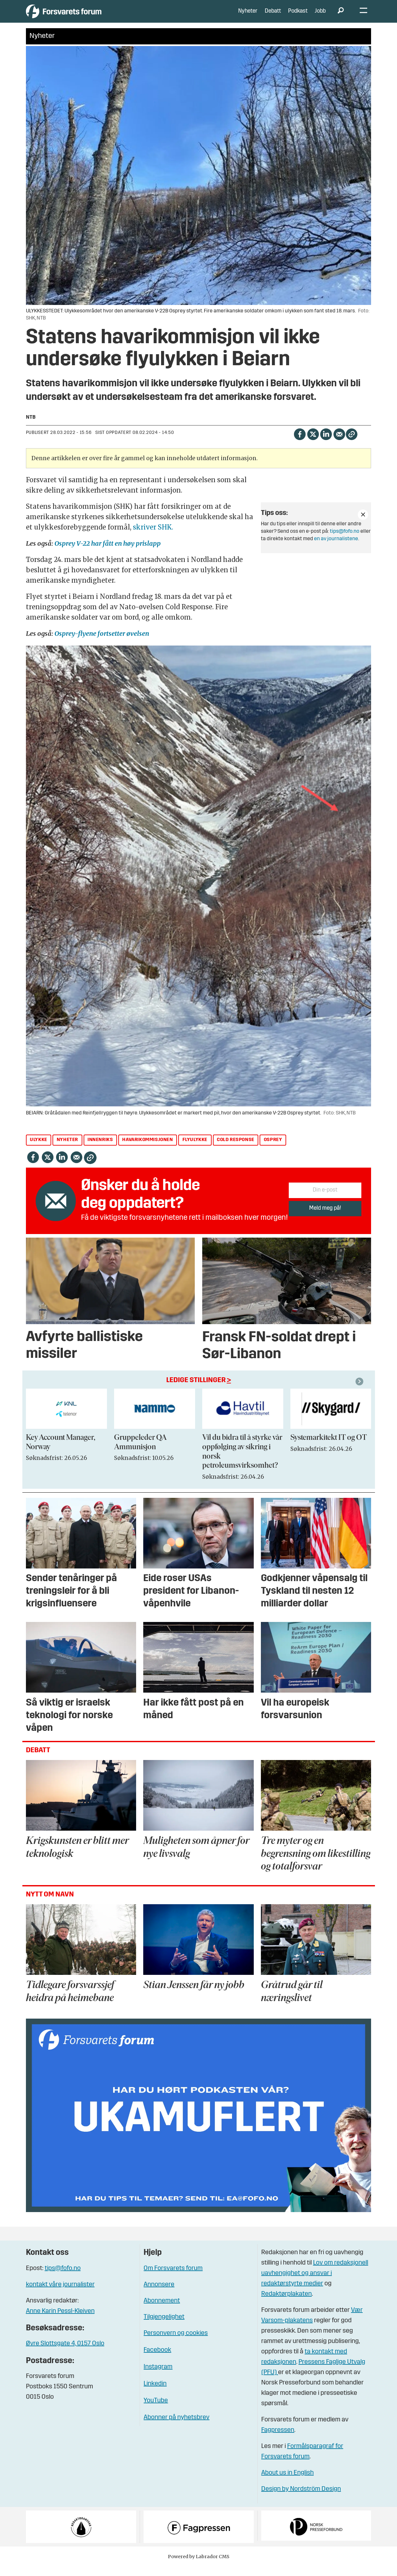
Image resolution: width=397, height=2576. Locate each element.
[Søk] (341, 16)
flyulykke (194, 1149)
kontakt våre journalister (60, 2294)
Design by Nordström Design (301, 2499)
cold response (235, 1149)
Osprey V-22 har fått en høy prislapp (107, 553)
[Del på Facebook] (299, 443)
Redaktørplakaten (286, 2304)
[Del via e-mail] (339, 443)
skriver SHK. (153, 536)
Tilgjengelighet (164, 2327)
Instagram (158, 2376)
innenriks (100, 1149)
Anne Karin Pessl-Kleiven (60, 2321)
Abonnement (162, 2310)
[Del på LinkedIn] (326, 443)
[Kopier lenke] (351, 443)
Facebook (157, 2360)
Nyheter (247, 16)
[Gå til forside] (86, 16)
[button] (360, 1391)
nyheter (67, 1149)
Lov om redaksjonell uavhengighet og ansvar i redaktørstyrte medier (314, 2283)
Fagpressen (277, 2440)
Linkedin (155, 2393)
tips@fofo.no (344, 541)
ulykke (38, 1149)
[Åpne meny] (363, 16)
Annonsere (159, 2294)
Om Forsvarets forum (173, 2278)
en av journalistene (336, 548)
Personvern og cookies (176, 2343)
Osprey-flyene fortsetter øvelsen (101, 643)
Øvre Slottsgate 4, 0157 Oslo (65, 2353)
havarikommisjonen (147, 1149)
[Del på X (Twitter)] (313, 443)
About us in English (287, 2482)
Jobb (320, 16)
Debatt (273, 16)
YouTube (156, 2410)
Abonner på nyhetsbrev (176, 2427)
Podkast (298, 16)
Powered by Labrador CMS (198, 2566)
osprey (273, 1149)
